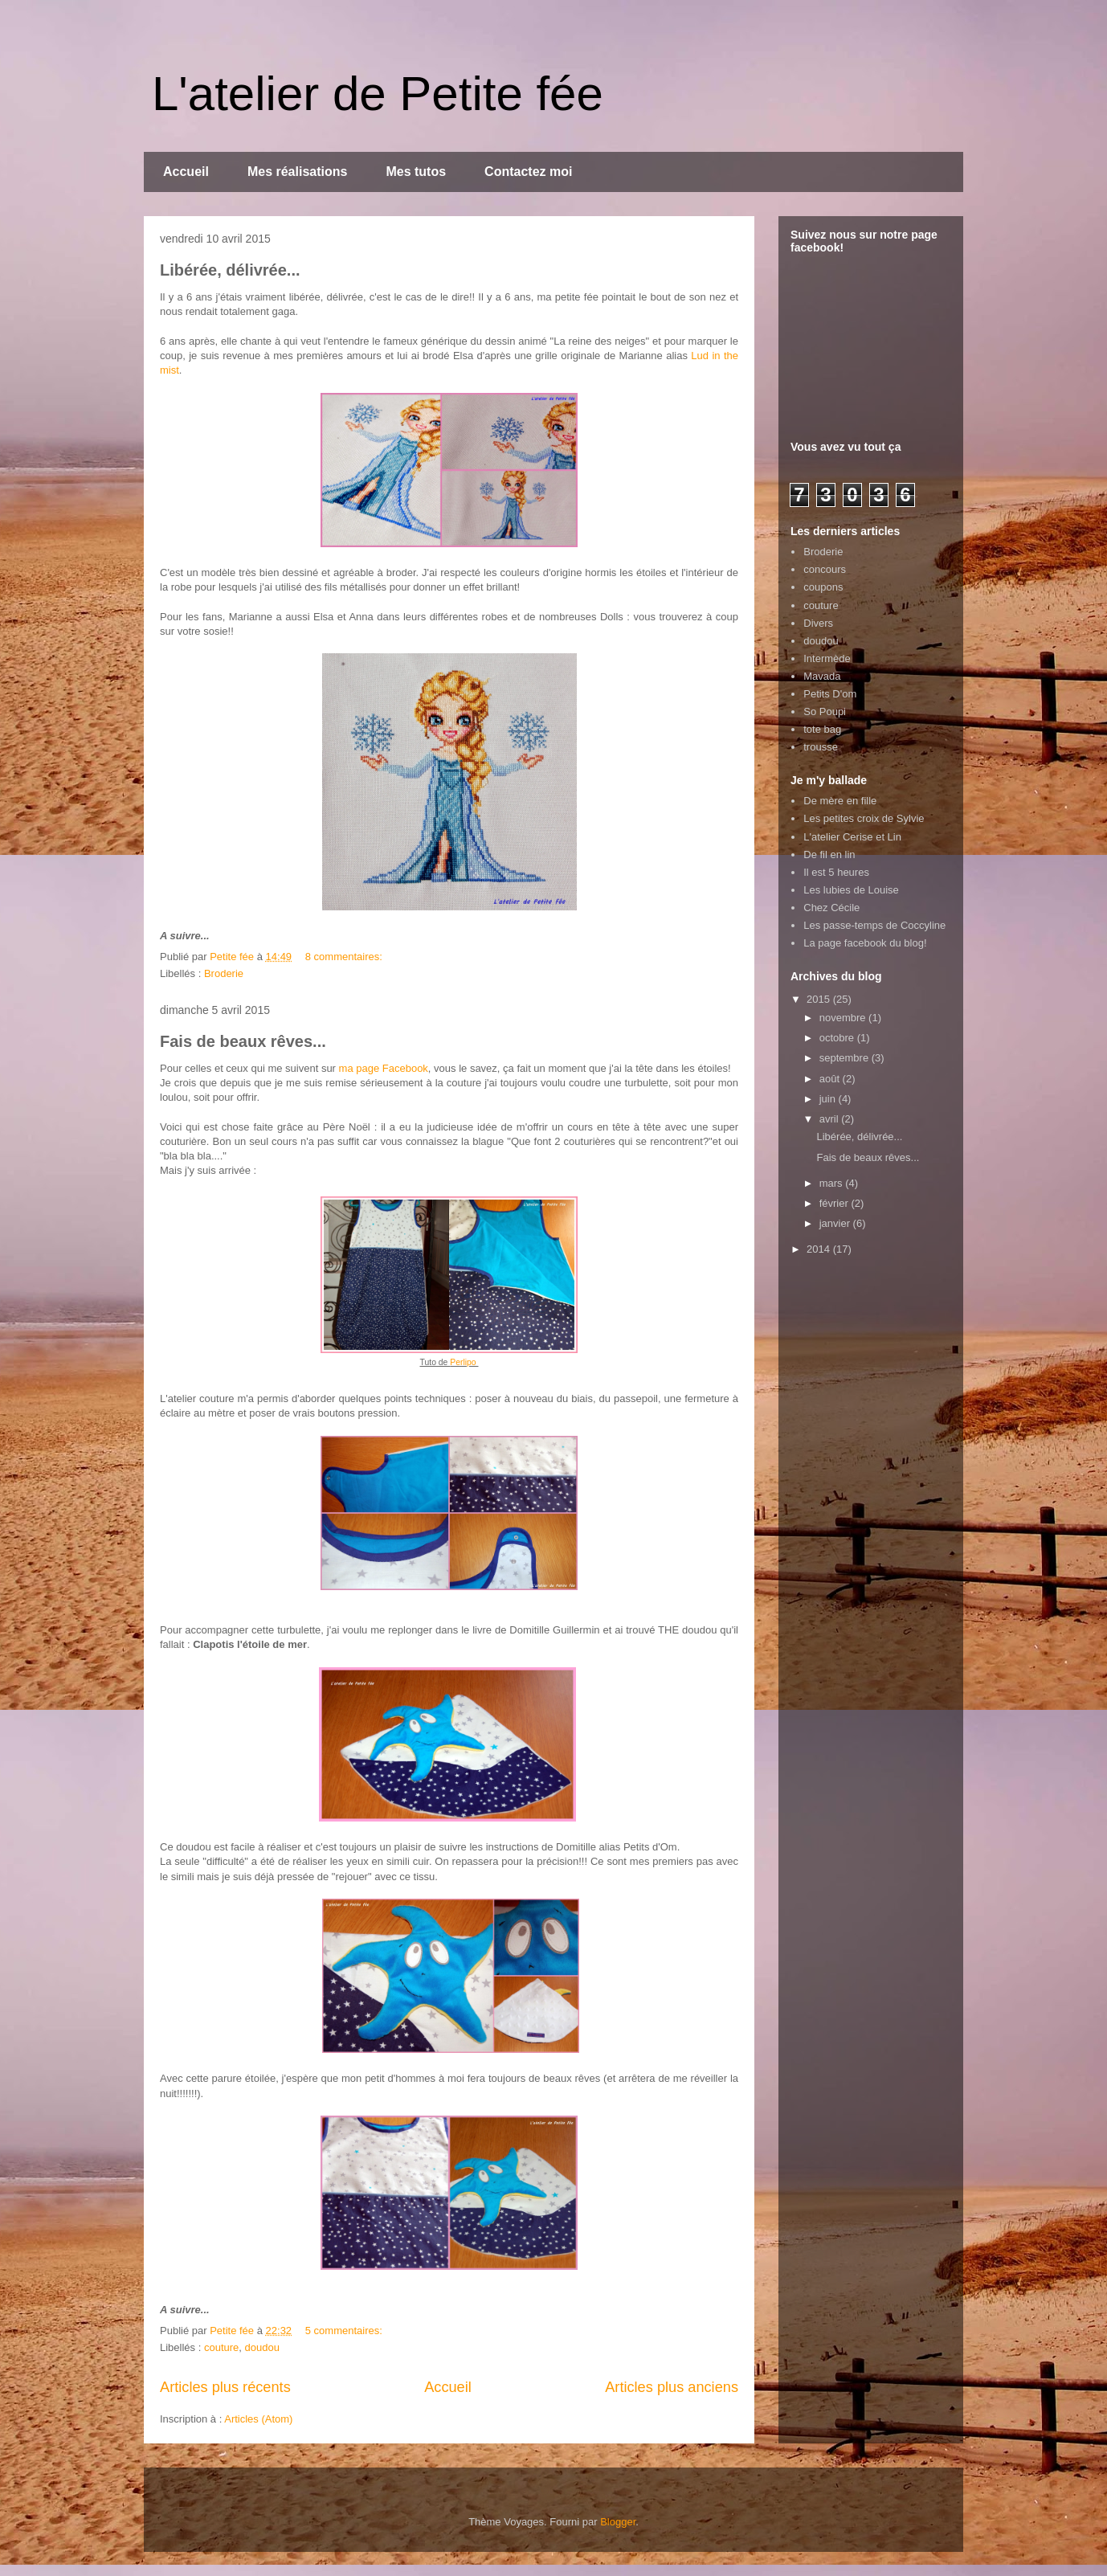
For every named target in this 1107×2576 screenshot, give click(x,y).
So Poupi (824, 711)
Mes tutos (416, 171)
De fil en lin (829, 854)
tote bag (822, 729)
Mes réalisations (297, 171)
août (831, 1079)
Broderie (223, 973)
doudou (262, 2347)
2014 (820, 1249)
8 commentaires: (345, 957)
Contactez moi (528, 171)
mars (832, 1183)
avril (830, 1119)
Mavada (821, 676)
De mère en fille (839, 801)
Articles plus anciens (671, 2387)
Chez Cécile (831, 908)
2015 (820, 999)
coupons (823, 587)
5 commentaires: (345, 2331)
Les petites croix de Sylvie (863, 818)
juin (829, 1099)
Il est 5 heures (836, 872)
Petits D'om (829, 694)
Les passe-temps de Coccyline (874, 925)
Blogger (617, 2522)
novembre (843, 1018)
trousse (820, 747)
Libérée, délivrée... (230, 270)
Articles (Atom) (258, 2419)
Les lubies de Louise (851, 890)
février (835, 1203)
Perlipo (464, 1362)
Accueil (186, 171)
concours (824, 569)
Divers (818, 623)
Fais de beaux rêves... (243, 1041)
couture (221, 2347)
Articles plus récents (225, 2387)
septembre (845, 1058)
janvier (836, 1223)
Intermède (827, 658)
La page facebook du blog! (864, 943)
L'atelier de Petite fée (377, 94)
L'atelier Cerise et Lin (852, 837)
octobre (838, 1038)
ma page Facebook (383, 1068)
